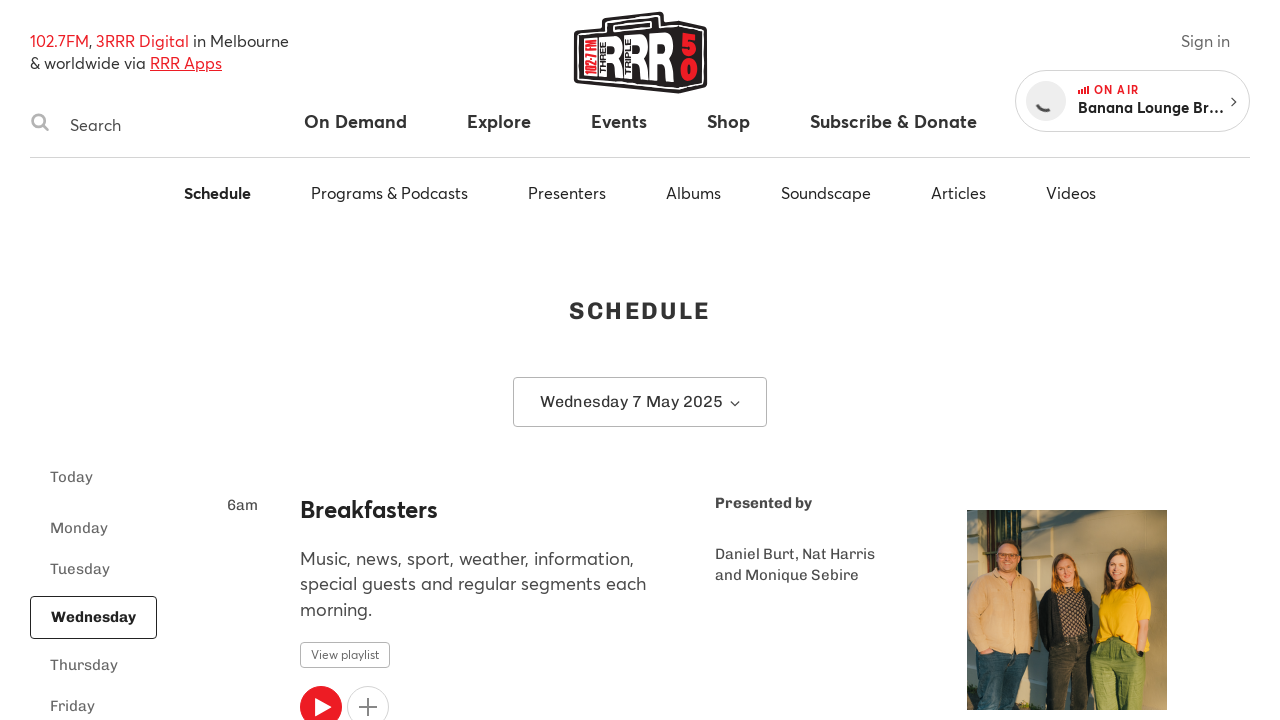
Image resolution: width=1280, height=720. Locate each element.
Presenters (567, 192)
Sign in (1205, 40)
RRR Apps (186, 62)
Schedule (217, 192)
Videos (1071, 192)
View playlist (345, 654)
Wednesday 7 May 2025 (640, 401)
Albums (693, 192)
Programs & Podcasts (389, 192)
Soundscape (826, 192)
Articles (958, 192)
